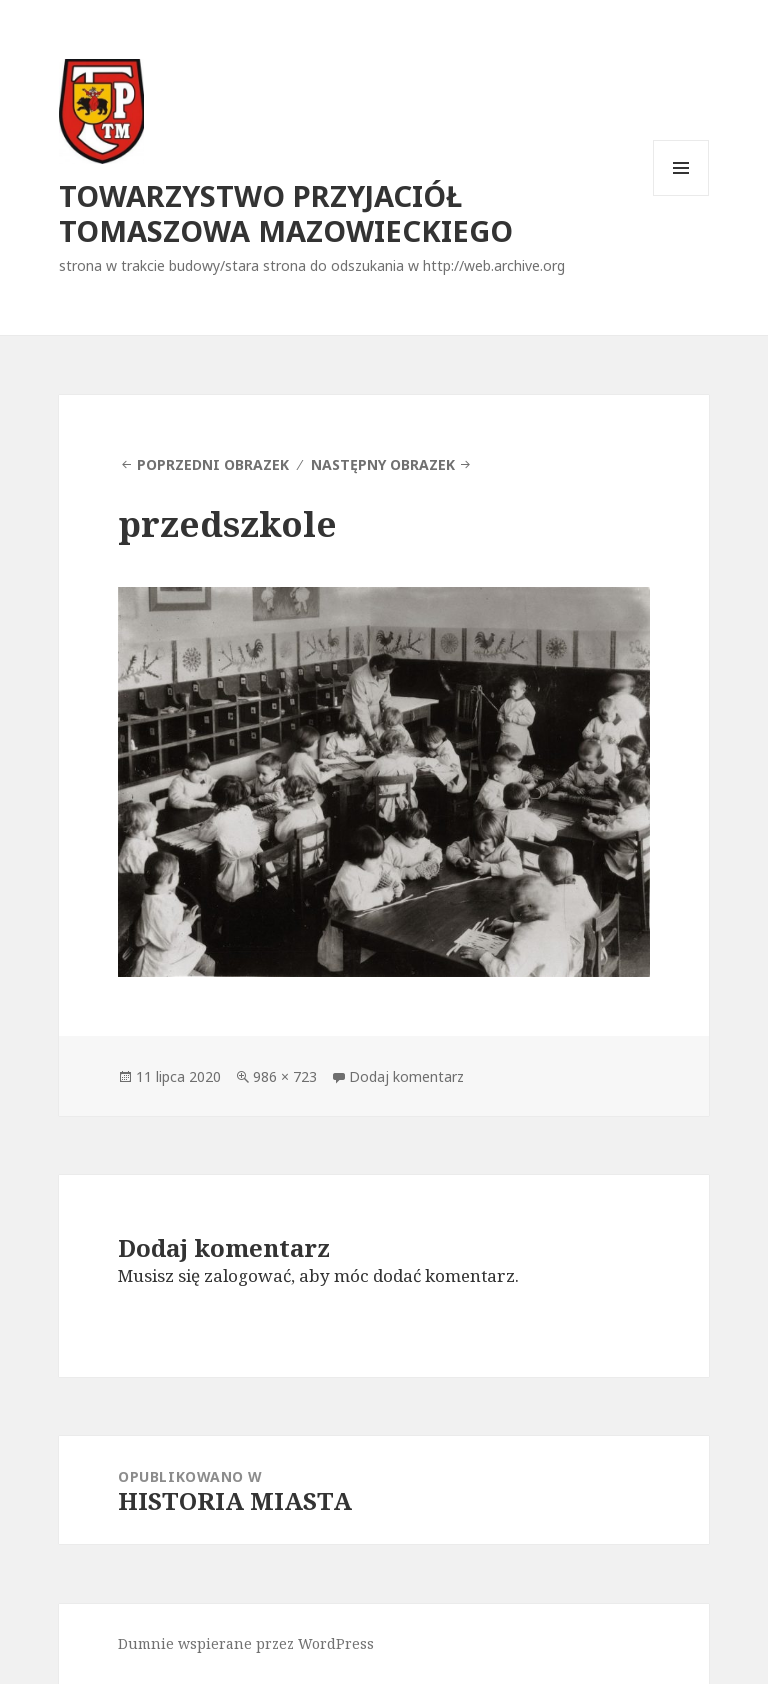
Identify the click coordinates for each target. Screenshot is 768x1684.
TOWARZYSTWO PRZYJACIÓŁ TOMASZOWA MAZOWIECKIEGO (286, 213)
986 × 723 (285, 1076)
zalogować (247, 1275)
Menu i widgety (681, 195)
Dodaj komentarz (406, 1076)
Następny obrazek (383, 464)
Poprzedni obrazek (213, 464)
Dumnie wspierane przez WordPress (246, 1643)
